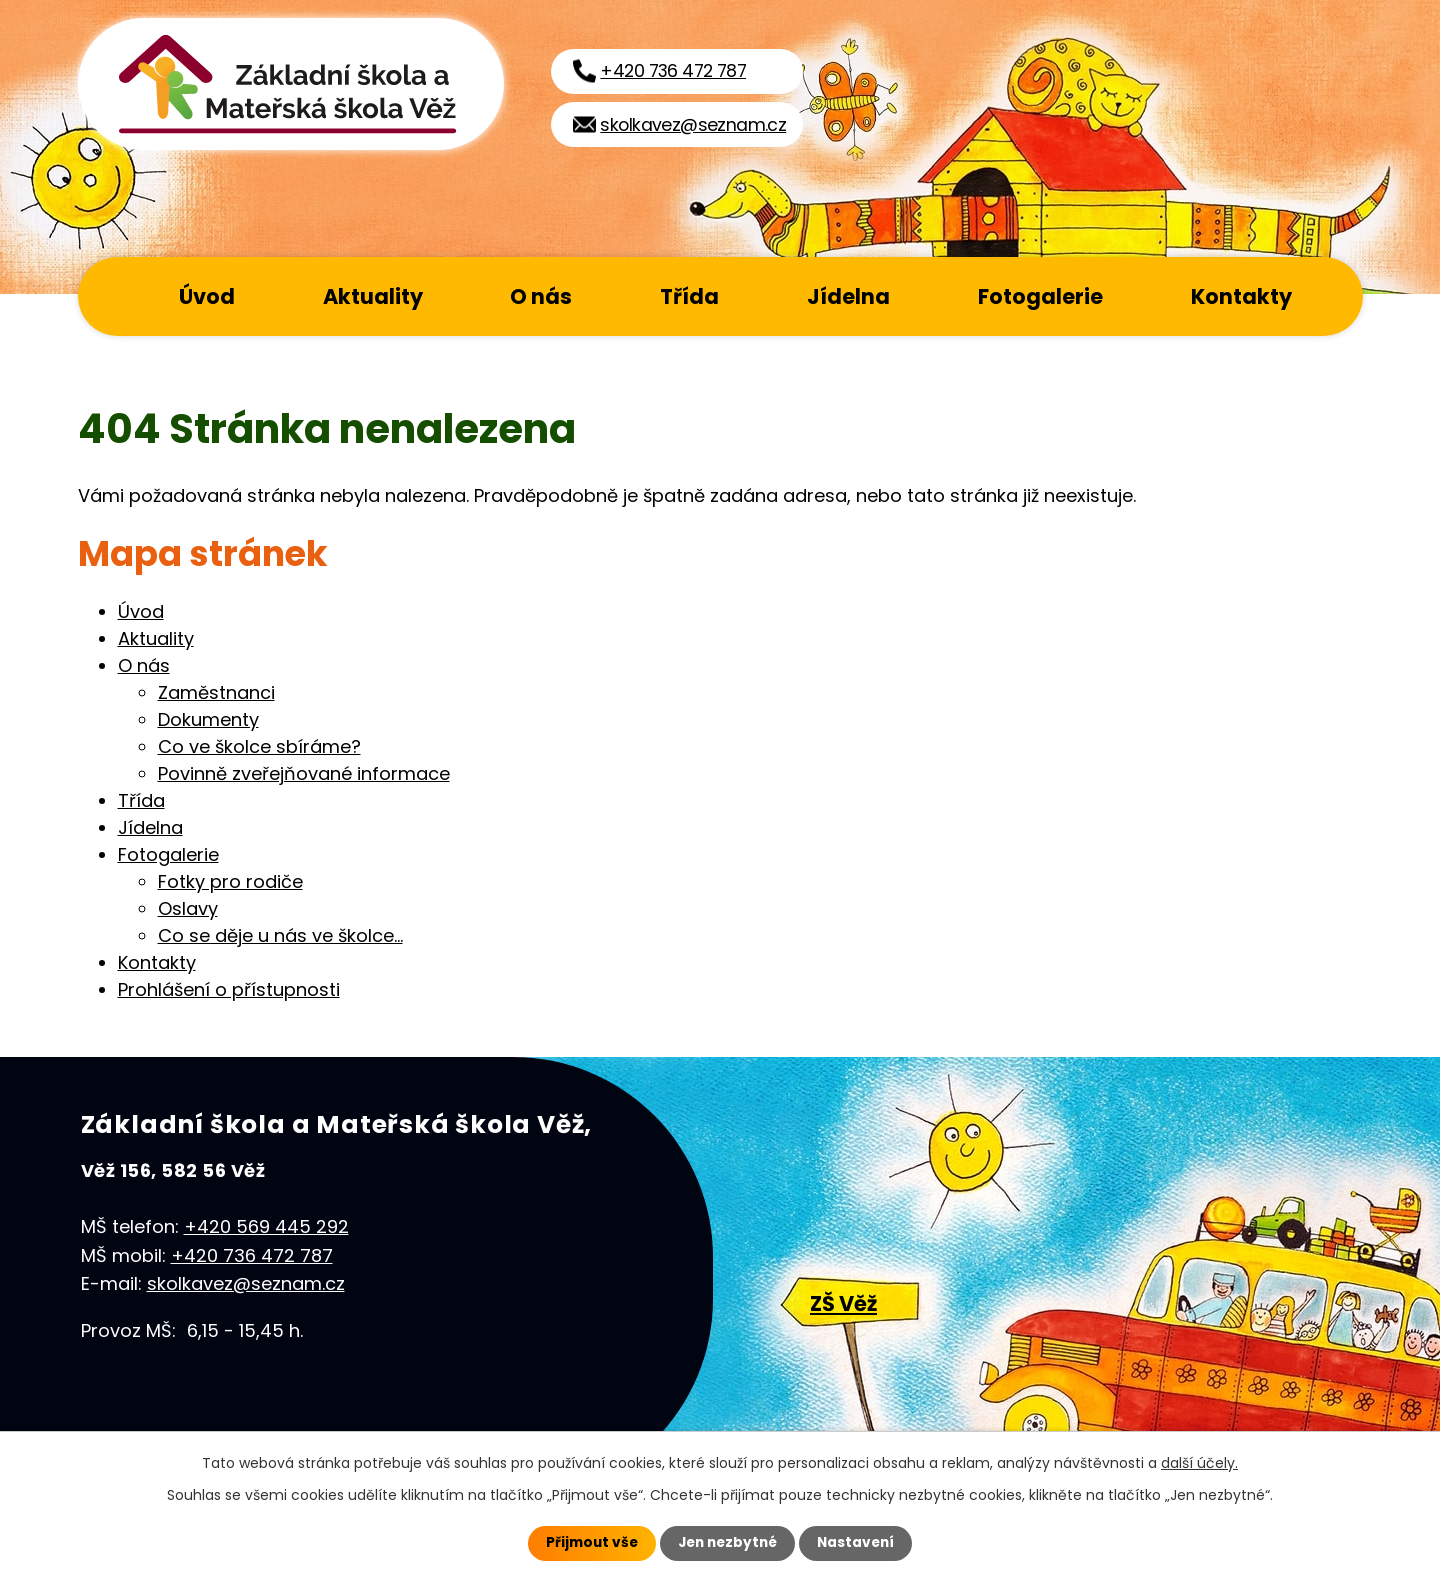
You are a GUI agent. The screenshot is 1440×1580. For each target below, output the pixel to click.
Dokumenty (208, 719)
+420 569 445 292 (266, 1226)
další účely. (1199, 1463)
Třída (689, 296)
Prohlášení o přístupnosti (229, 989)
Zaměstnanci (216, 692)
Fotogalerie (1040, 296)
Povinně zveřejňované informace (304, 773)
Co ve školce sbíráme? (259, 746)
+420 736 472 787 (252, 1255)
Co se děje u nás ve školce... (280, 935)
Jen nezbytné (727, 1543)
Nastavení (860, 1543)
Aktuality (373, 296)
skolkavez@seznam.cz (246, 1283)
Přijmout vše (587, 1543)
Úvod (207, 296)
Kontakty (1241, 296)
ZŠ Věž (843, 1303)
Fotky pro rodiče (230, 881)
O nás (541, 296)
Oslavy (188, 908)
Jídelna (848, 296)
